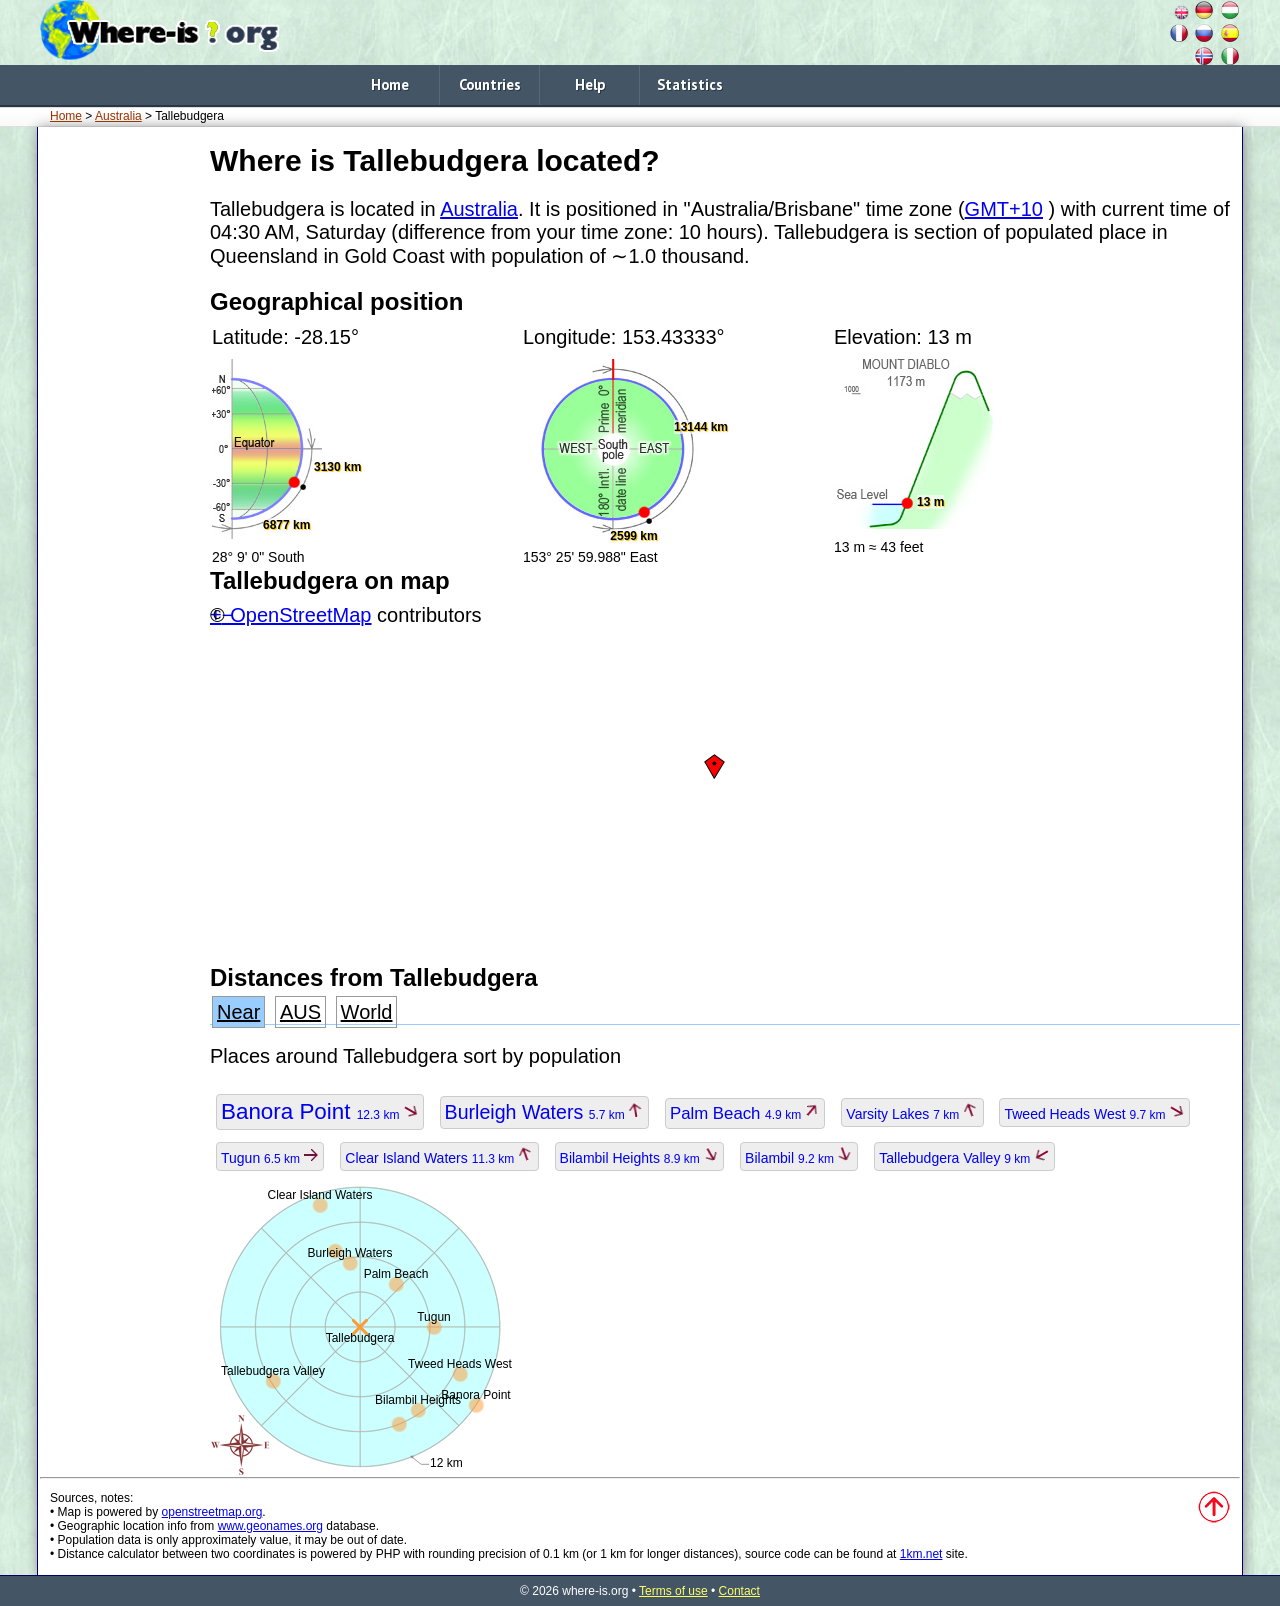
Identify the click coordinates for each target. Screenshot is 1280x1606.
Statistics (690, 84)
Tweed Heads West (1094, 1114)
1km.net (921, 1554)
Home (390, 84)
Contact (739, 1591)
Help (590, 84)
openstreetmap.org (212, 1512)
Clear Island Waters (439, 1158)
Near (238, 1012)
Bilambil (799, 1158)
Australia (118, 116)
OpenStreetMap (300, 615)
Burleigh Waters (544, 1112)
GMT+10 (1004, 209)
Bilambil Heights (640, 1158)
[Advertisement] (120, 439)
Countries (490, 84)
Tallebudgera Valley (964, 1158)
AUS (300, 1012)
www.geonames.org (270, 1526)
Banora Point (320, 1111)
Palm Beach (745, 1113)
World (367, 1012)
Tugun (270, 1158)
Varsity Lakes (912, 1114)
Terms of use (673, 1591)
